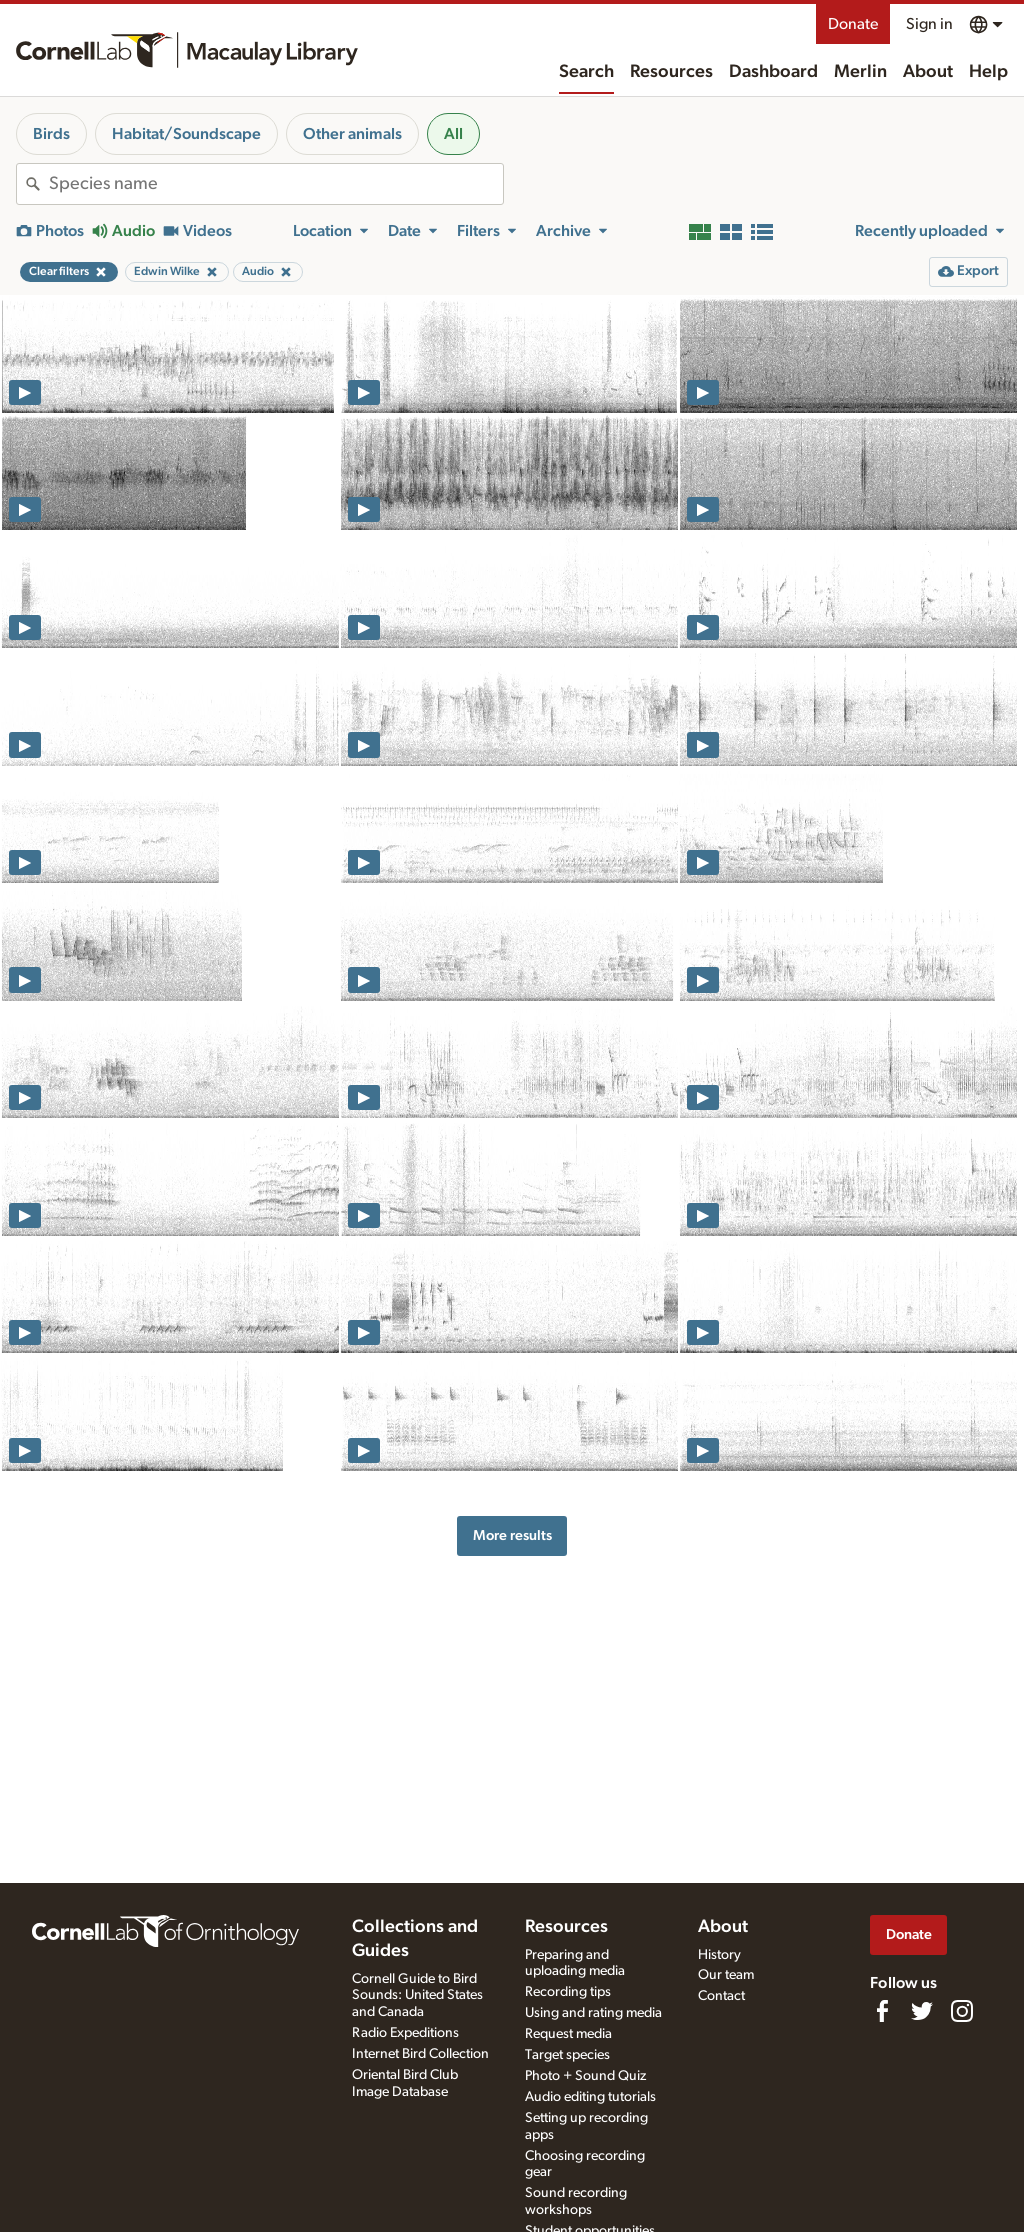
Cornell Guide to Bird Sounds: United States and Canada (417, 1996)
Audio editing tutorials (590, 2097)
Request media (568, 2034)
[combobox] (276, 184)
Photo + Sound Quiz (585, 2076)
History (719, 1955)
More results (512, 1535)
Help (988, 72)
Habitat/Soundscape (186, 134)
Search (586, 72)
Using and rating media (593, 2013)
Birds (51, 134)
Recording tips (568, 1992)
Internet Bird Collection (420, 2054)
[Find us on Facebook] (882, 2011)
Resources (671, 72)
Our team (726, 1975)
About (928, 72)
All (453, 134)
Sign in (929, 24)
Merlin (860, 72)
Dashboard (773, 72)
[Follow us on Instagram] (962, 2011)
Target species (567, 2055)
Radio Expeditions (405, 2033)
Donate (853, 24)
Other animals (352, 134)
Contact (721, 1996)
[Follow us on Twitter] (922, 2011)
